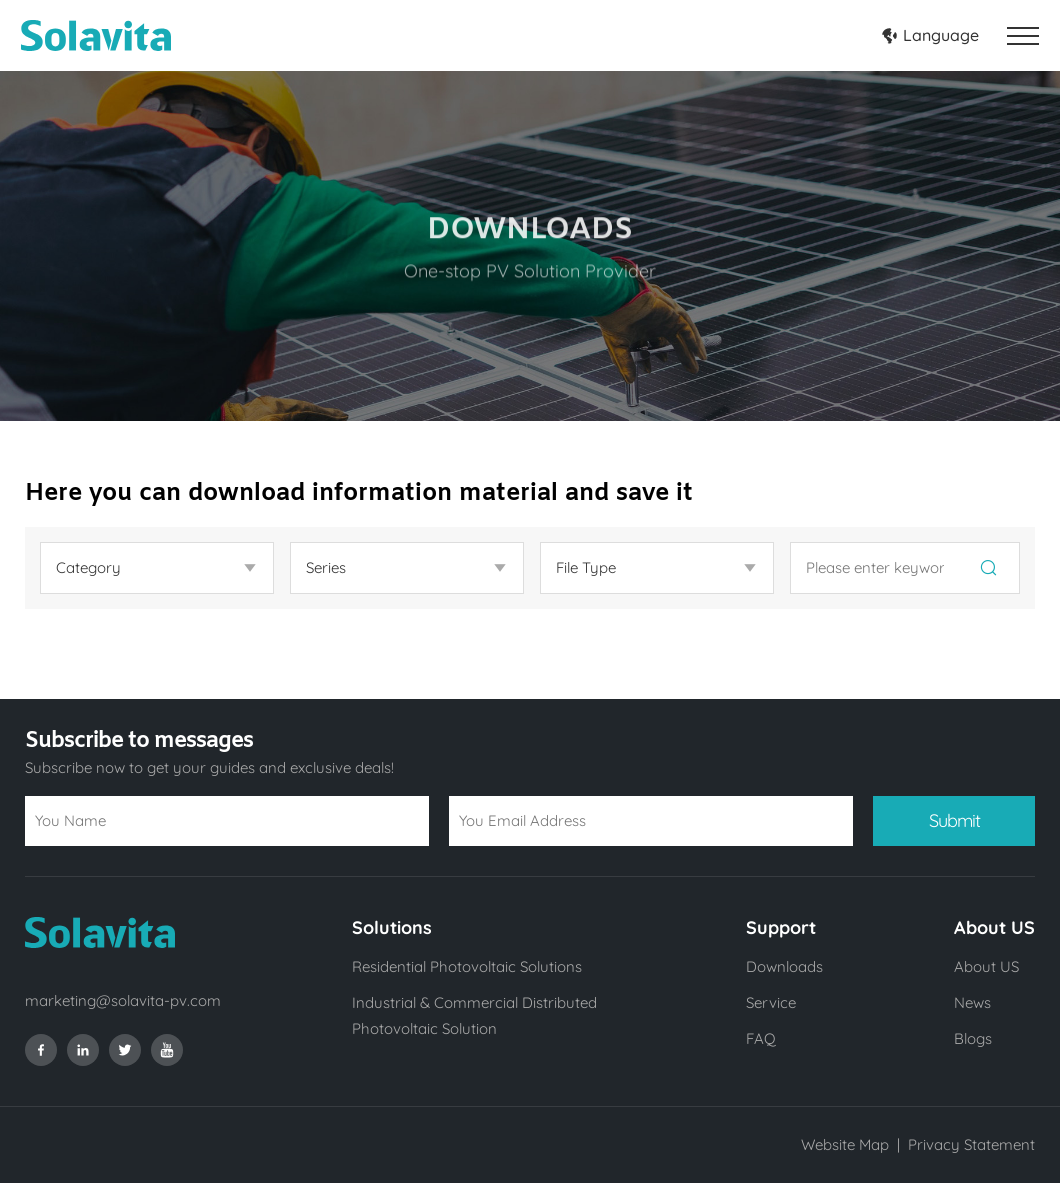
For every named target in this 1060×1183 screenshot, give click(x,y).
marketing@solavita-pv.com (123, 1000)
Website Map (845, 1144)
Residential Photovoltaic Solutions (467, 966)
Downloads (784, 966)
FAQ (761, 1038)
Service (771, 1002)
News (972, 1002)
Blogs (973, 1038)
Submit (954, 820)
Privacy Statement (971, 1144)
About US (986, 966)
